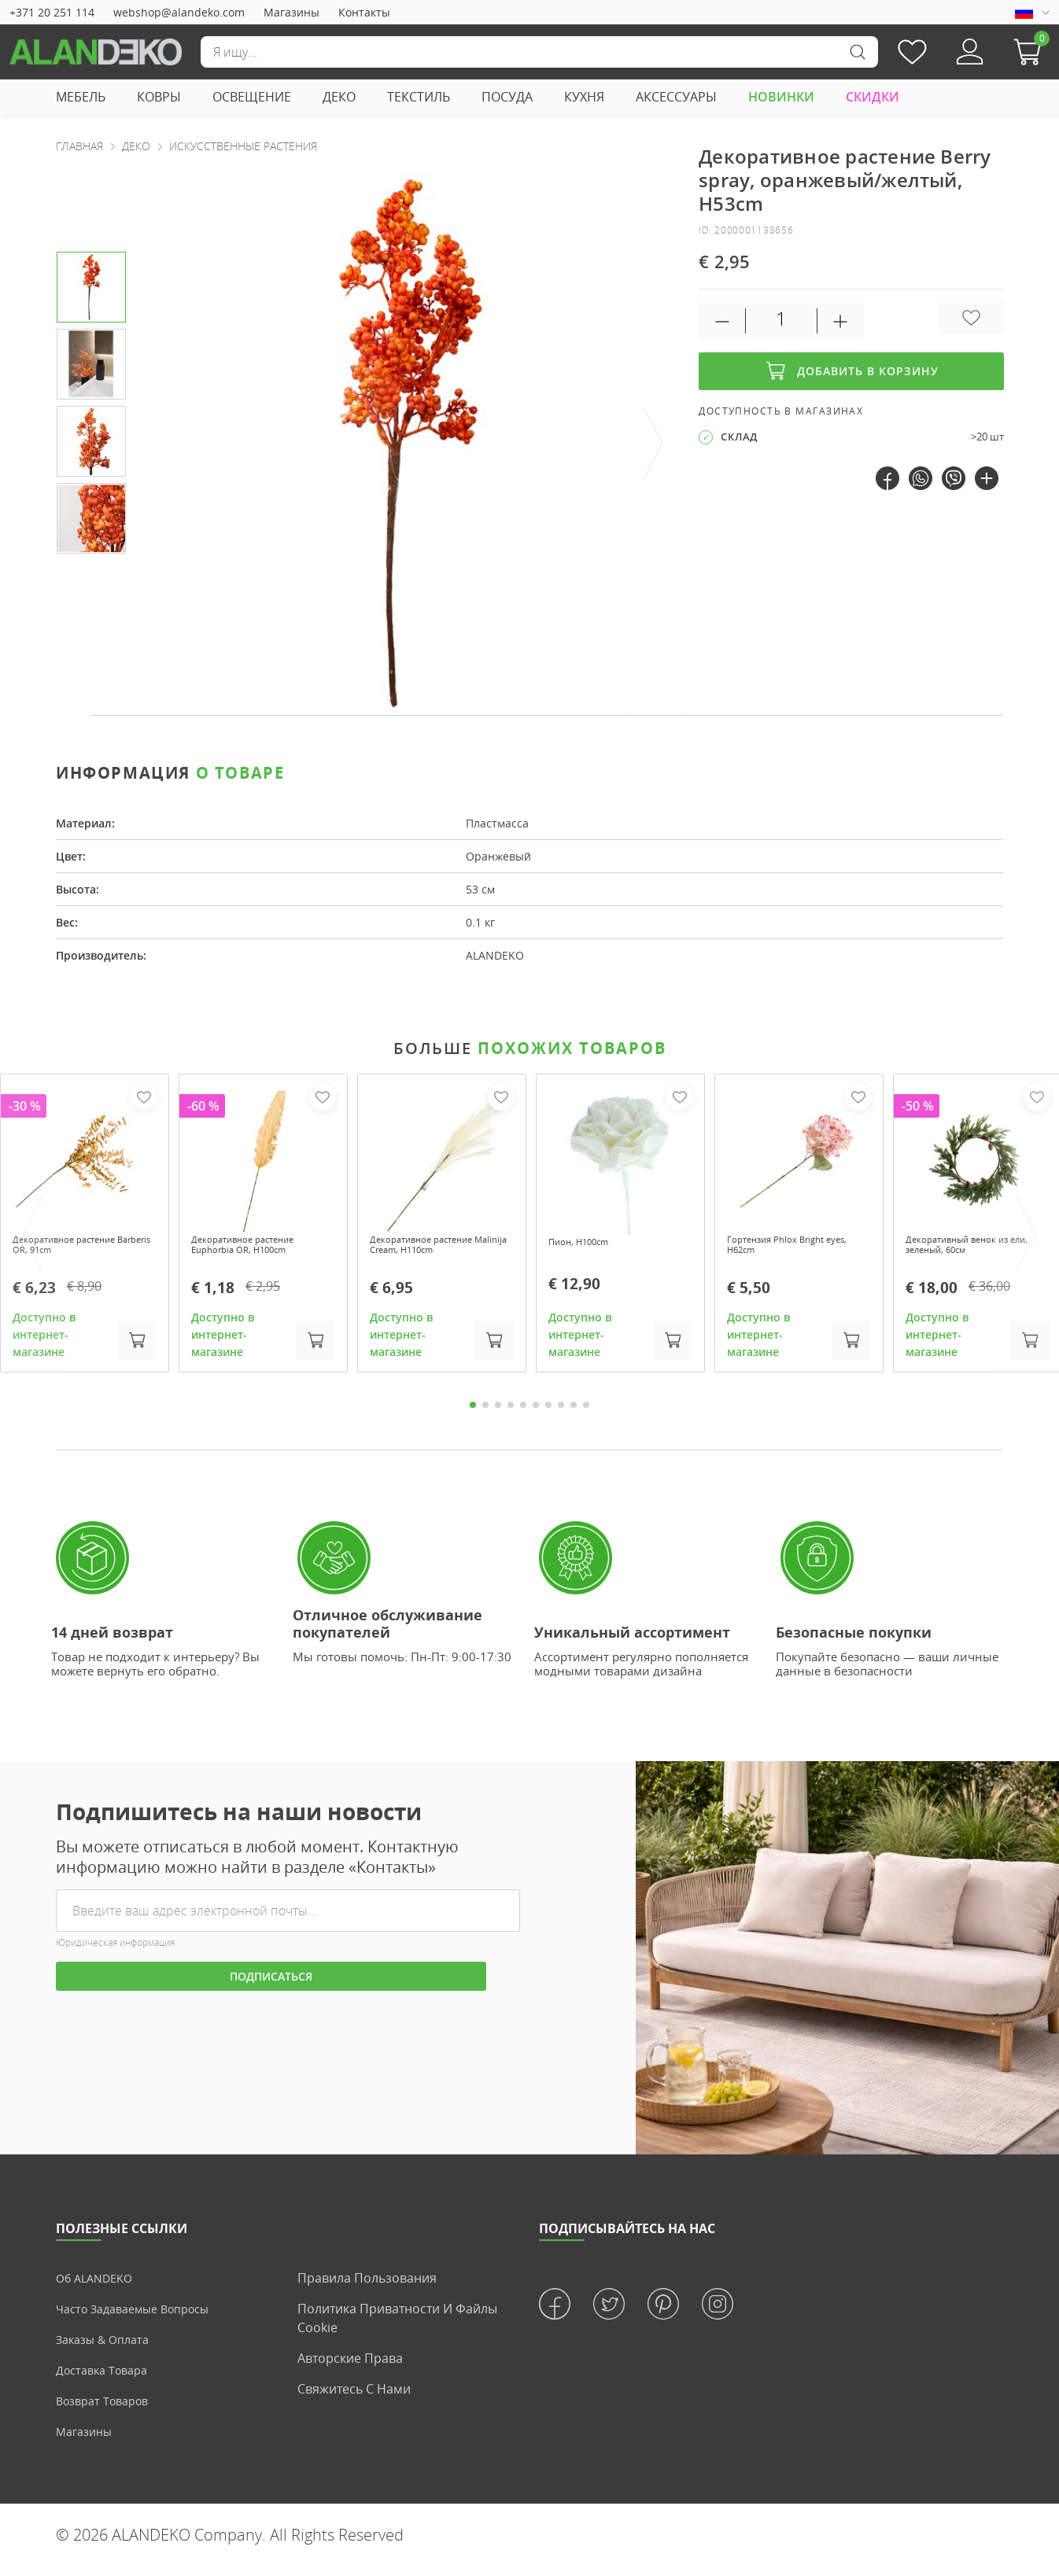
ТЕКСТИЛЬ (418, 96)
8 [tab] (561, 1413)
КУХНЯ (584, 96)
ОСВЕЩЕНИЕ (251, 96)
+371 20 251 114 (51, 12)
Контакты (364, 12)
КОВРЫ (159, 96)
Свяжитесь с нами (354, 2398)
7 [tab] (548, 1413)
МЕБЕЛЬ (80, 96)
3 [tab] (498, 1413)
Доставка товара (107, 2379)
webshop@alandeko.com (179, 12)
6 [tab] (536, 1413)
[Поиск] (539, 52)
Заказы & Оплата (107, 2348)
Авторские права (350, 2367)
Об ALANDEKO (99, 2287)
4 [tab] (510, 1413)
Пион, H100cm (586, 1241)
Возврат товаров (108, 2410)
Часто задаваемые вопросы (142, 2318)
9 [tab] (573, 1413)
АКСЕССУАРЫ (676, 96)
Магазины (291, 12)
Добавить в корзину (851, 371)
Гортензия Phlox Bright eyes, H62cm (789, 1248)
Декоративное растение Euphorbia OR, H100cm (257, 1248)
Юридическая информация (115, 1952)
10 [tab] (586, 1413)
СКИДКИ (872, 96)
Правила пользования (367, 2287)
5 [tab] (523, 1413)
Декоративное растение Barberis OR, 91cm (79, 1248)
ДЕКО (339, 96)
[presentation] (653, 444)
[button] (1031, 52)
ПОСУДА (507, 96)
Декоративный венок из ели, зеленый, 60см (971, 1248)
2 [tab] (485, 1413)
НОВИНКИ (781, 96)
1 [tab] (473, 1413)
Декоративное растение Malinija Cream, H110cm (436, 1248)
